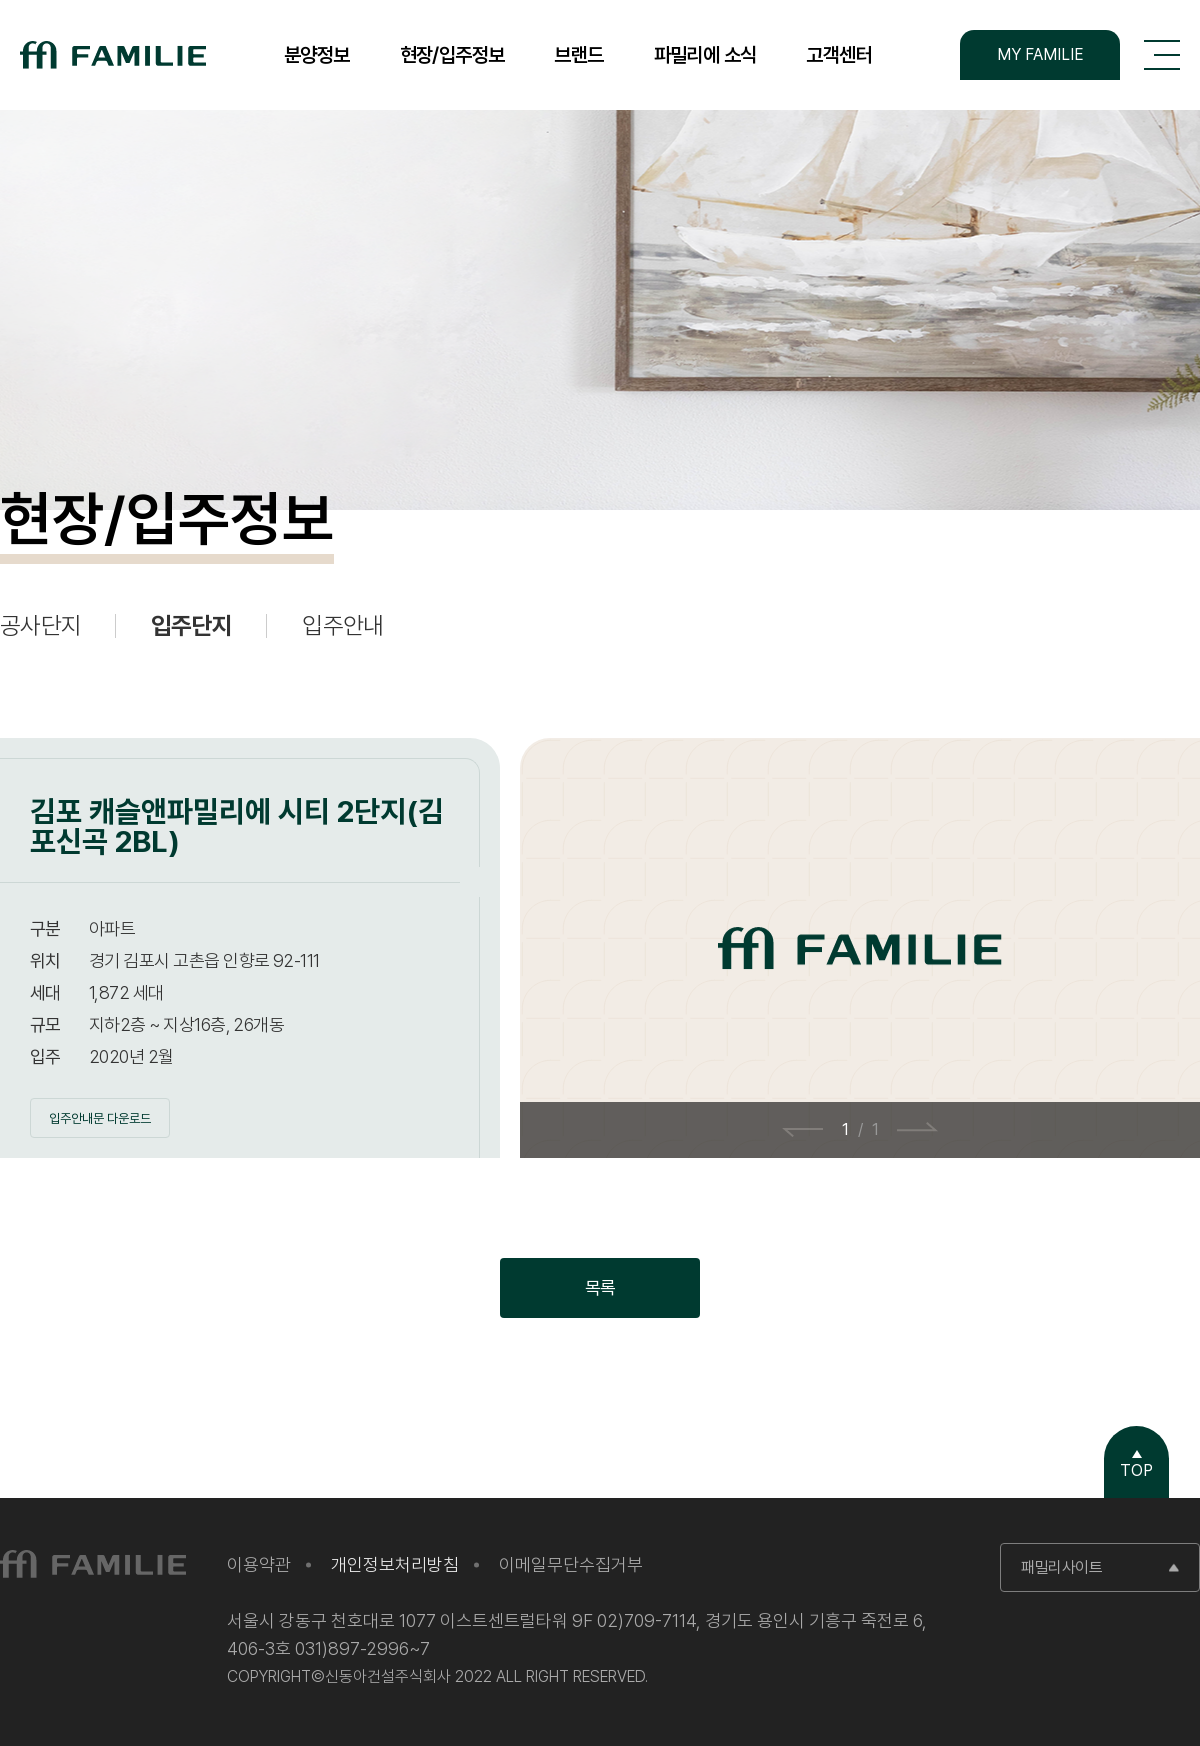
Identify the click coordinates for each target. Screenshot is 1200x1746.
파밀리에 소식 (705, 55)
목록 (600, 1287)
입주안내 (342, 626)
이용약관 (259, 1564)
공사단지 (40, 626)
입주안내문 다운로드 (100, 1118)
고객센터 (839, 55)
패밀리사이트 (1061, 1567)
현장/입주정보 (452, 55)
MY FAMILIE (1040, 54)
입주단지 (191, 626)
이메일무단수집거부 (571, 1564)
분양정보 (317, 55)
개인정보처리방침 (395, 1564)
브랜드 (578, 55)
